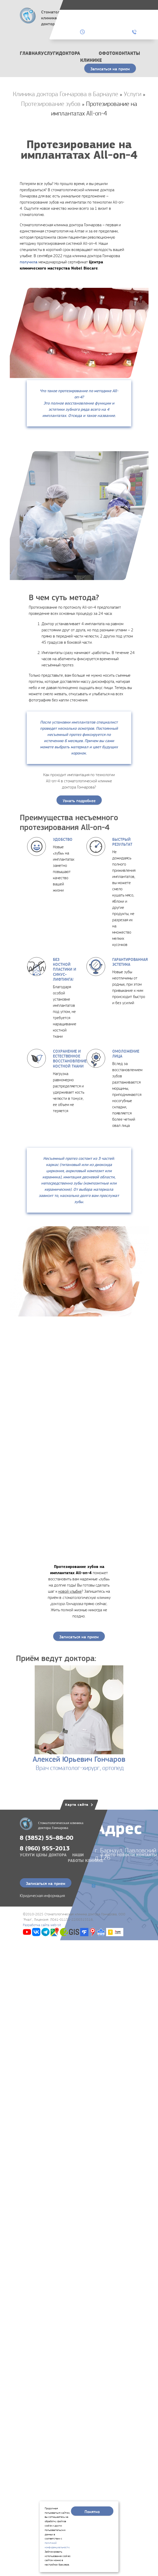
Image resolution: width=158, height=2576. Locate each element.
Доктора (69, 53)
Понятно (92, 2511)
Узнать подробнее (79, 800)
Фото (108, 53)
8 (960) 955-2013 (45, 1848)
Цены (41, 1854)
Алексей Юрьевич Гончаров (79, 1759)
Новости (126, 1854)
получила (29, 261)
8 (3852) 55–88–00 (46, 1837)
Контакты (127, 53)
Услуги (50, 53)
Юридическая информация (42, 1895)
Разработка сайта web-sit (42, 1925)
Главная (30, 53)
